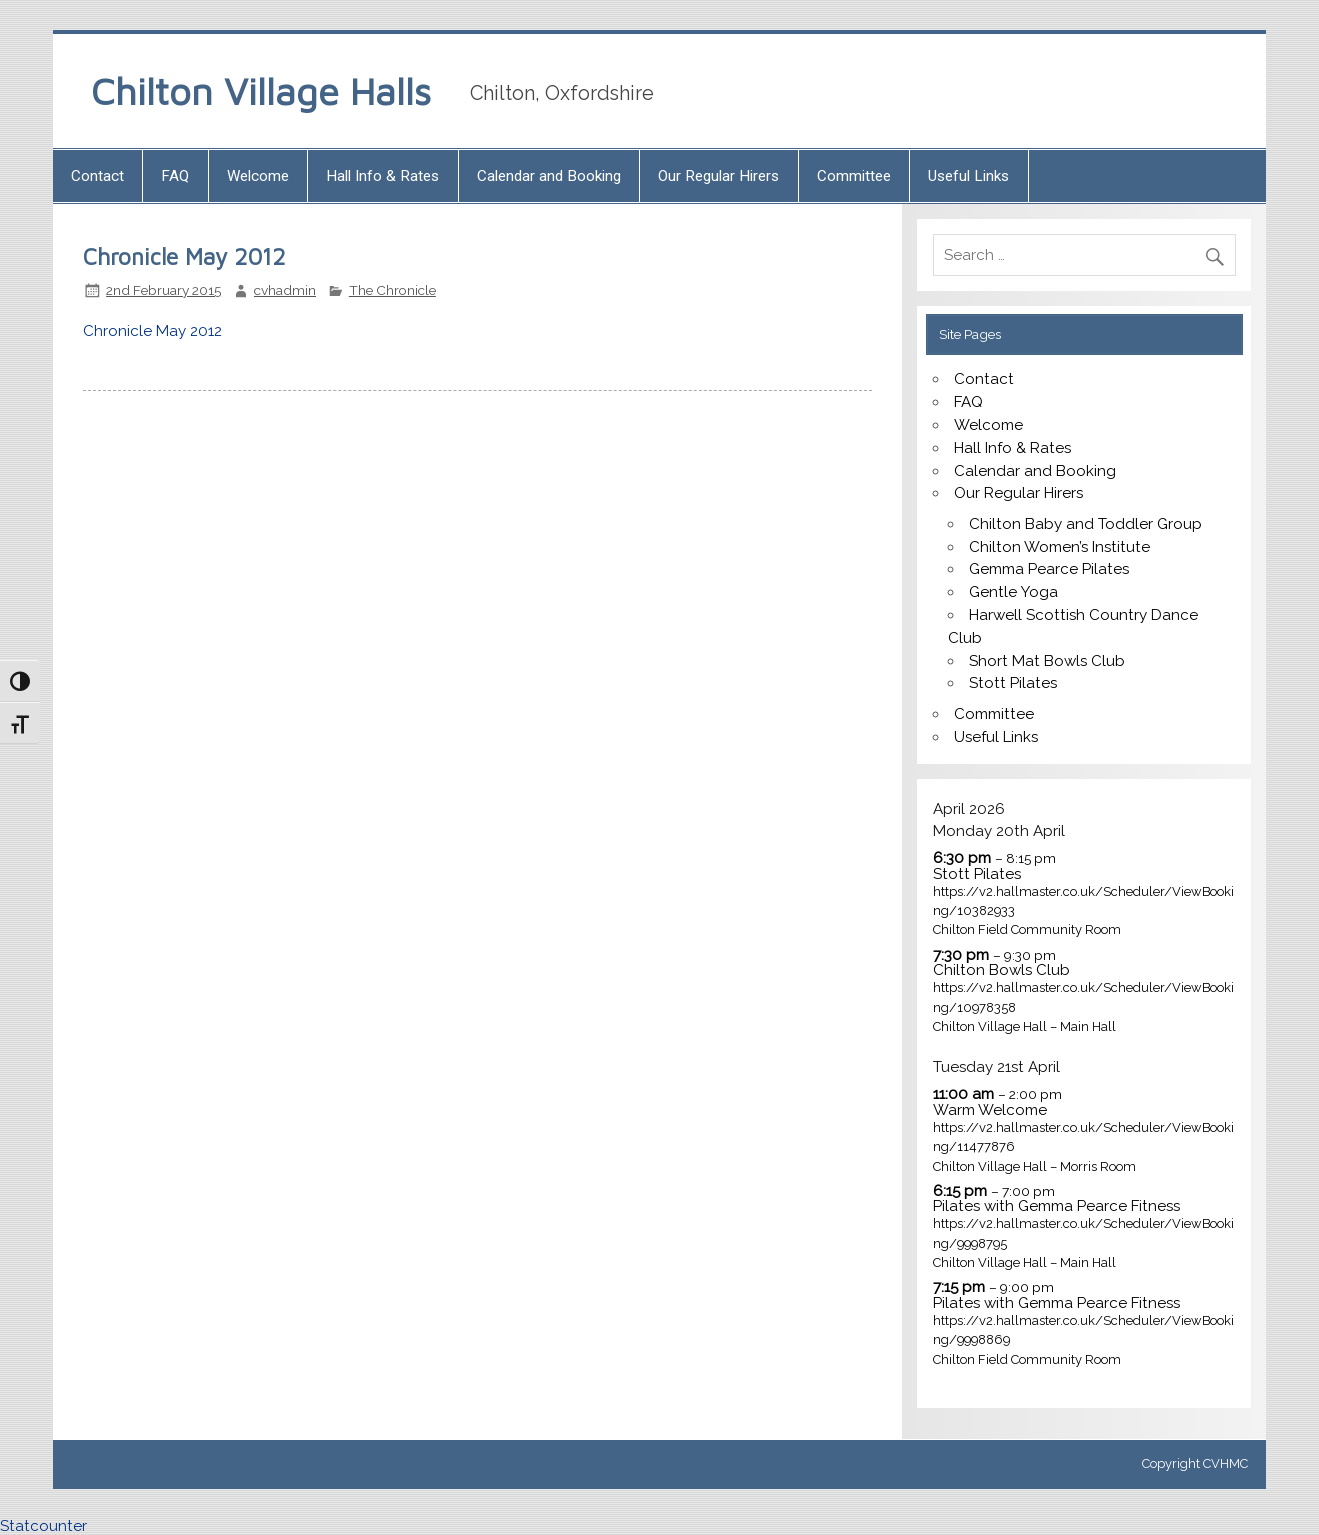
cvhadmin (285, 290)
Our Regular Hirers (718, 176)
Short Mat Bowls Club (1047, 661)
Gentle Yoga (1013, 592)
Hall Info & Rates (382, 176)
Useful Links (968, 176)
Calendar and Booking (549, 176)
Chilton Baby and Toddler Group (1085, 524)
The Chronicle (392, 290)
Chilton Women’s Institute (1059, 547)
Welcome (258, 176)
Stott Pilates (1013, 683)
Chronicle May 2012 (152, 331)
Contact (97, 176)
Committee (854, 176)
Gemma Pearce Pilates (1049, 569)
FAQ (175, 176)
